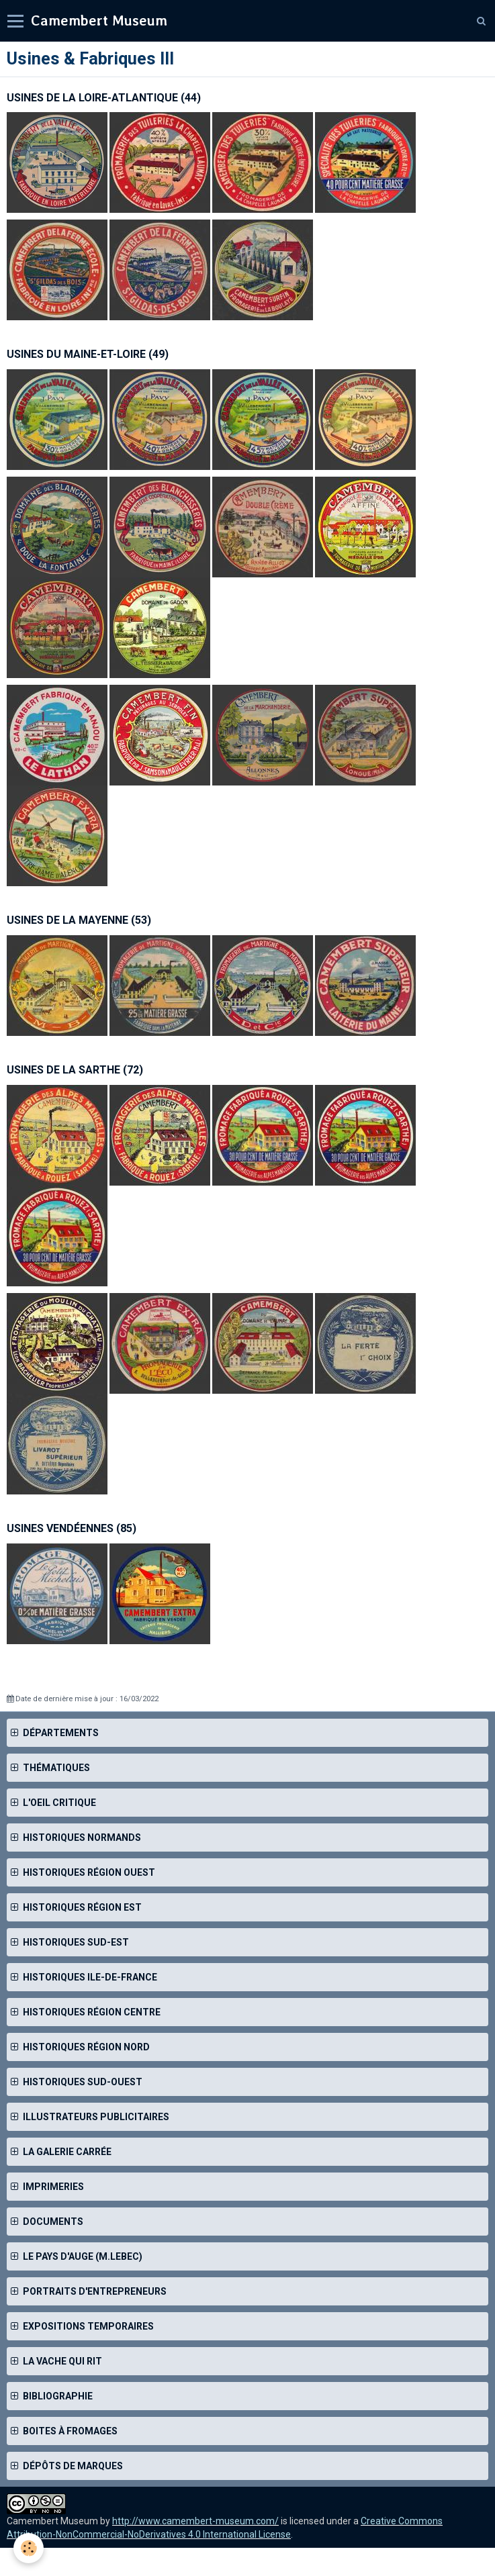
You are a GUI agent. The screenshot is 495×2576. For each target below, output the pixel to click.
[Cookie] (28, 2548)
